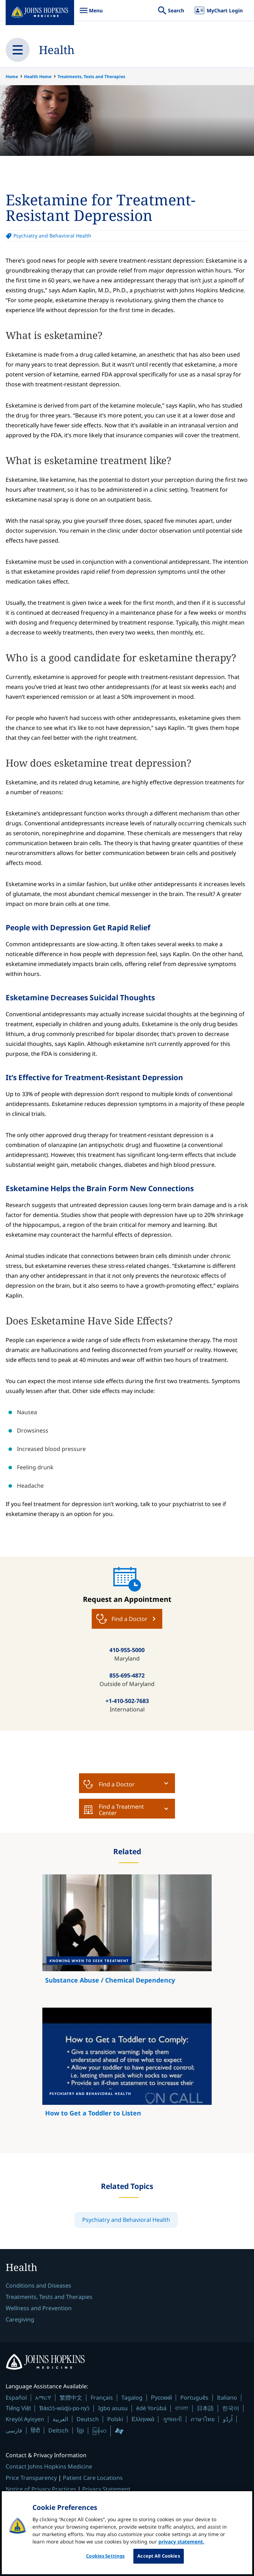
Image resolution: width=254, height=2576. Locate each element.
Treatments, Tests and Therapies (91, 77)
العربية (60, 2419)
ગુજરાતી (172, 2419)
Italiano (227, 2397)
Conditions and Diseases (38, 2285)
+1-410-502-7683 (127, 1701)
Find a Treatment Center (113, 1810)
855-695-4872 (127, 1675)
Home (12, 77)
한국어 (230, 2408)
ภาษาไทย (202, 2419)
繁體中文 (71, 2397)
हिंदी (35, 2431)
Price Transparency (31, 2478)
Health (56, 49)
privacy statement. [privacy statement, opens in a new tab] (181, 2547)
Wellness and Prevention (39, 2308)
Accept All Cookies (158, 2561)
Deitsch (58, 2430)
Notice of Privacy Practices (41, 2489)
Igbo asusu (113, 2408)
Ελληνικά (143, 2419)
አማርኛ (43, 2397)
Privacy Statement (106, 2489)
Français (102, 2397)
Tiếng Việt (18, 2408)
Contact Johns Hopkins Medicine (49, 2466)
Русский (161, 2398)
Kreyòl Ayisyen (25, 2419)
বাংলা (181, 2408)
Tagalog (132, 2397)
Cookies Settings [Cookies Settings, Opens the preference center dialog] (105, 2561)
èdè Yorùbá (151, 2408)
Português (194, 2397)
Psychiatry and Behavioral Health (52, 235)
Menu (91, 14)
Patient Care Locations (93, 2478)
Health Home (38, 77)
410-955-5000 (127, 1650)
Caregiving (20, 2319)
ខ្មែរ (80, 2430)
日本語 (205, 2408)
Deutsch (88, 2419)
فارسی (14, 2430)
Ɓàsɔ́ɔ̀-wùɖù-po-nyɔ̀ (64, 2408)
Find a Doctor (109, 1784)
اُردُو (227, 2419)
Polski (115, 2419)
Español (16, 2397)
